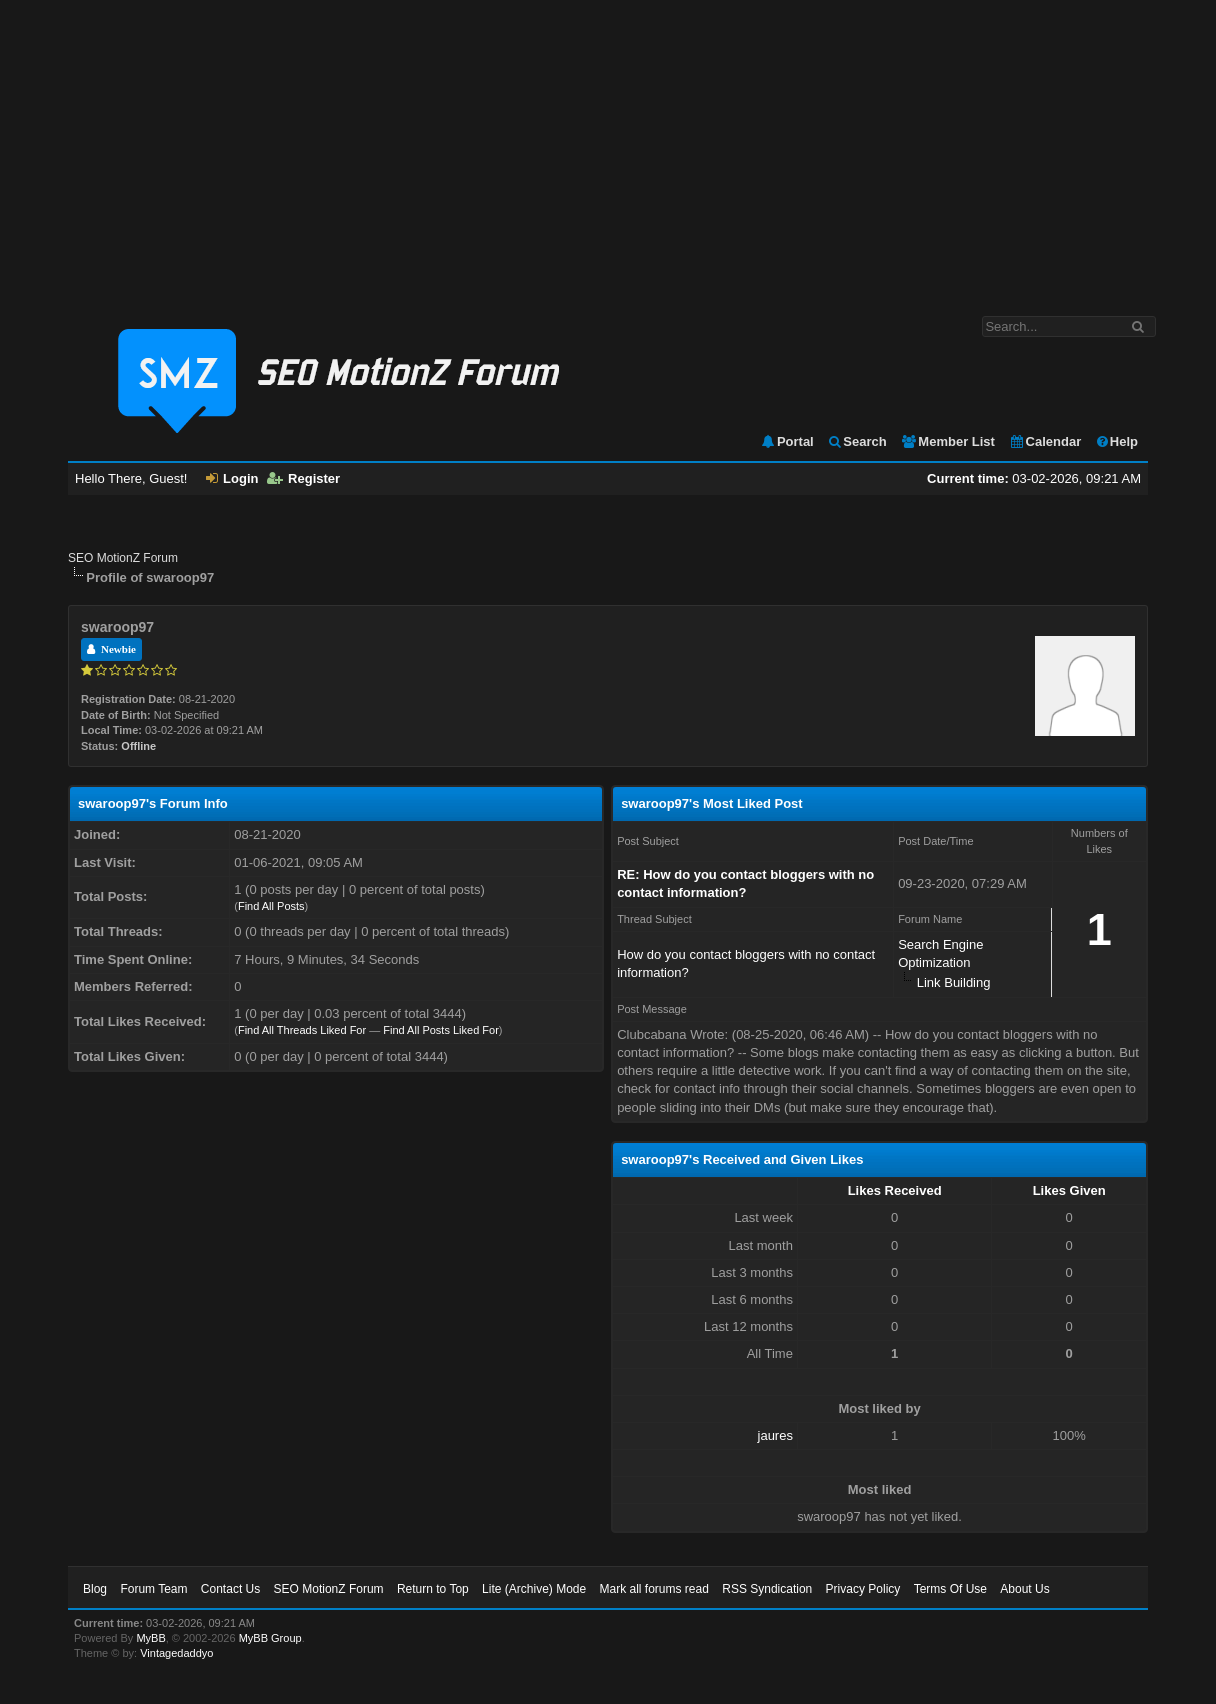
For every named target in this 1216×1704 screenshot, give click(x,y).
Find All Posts (271, 906)
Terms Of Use (950, 1589)
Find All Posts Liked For (441, 1030)
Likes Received (895, 1190)
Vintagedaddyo (176, 1653)
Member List (947, 441)
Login (232, 478)
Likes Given (1069, 1190)
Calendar (1045, 441)
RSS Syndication (767, 1589)
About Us (1024, 1589)
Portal (787, 441)
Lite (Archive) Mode (534, 1589)
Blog (95, 1589)
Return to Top (433, 1589)
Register (303, 478)
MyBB (150, 1638)
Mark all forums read (654, 1589)
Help (1116, 441)
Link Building (954, 982)
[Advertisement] (608, 148)
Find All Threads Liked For (302, 1030)
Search (856, 441)
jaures (775, 1435)
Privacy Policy (863, 1589)
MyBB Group (270, 1638)
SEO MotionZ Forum (123, 558)
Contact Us (230, 1589)
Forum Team (153, 1589)
